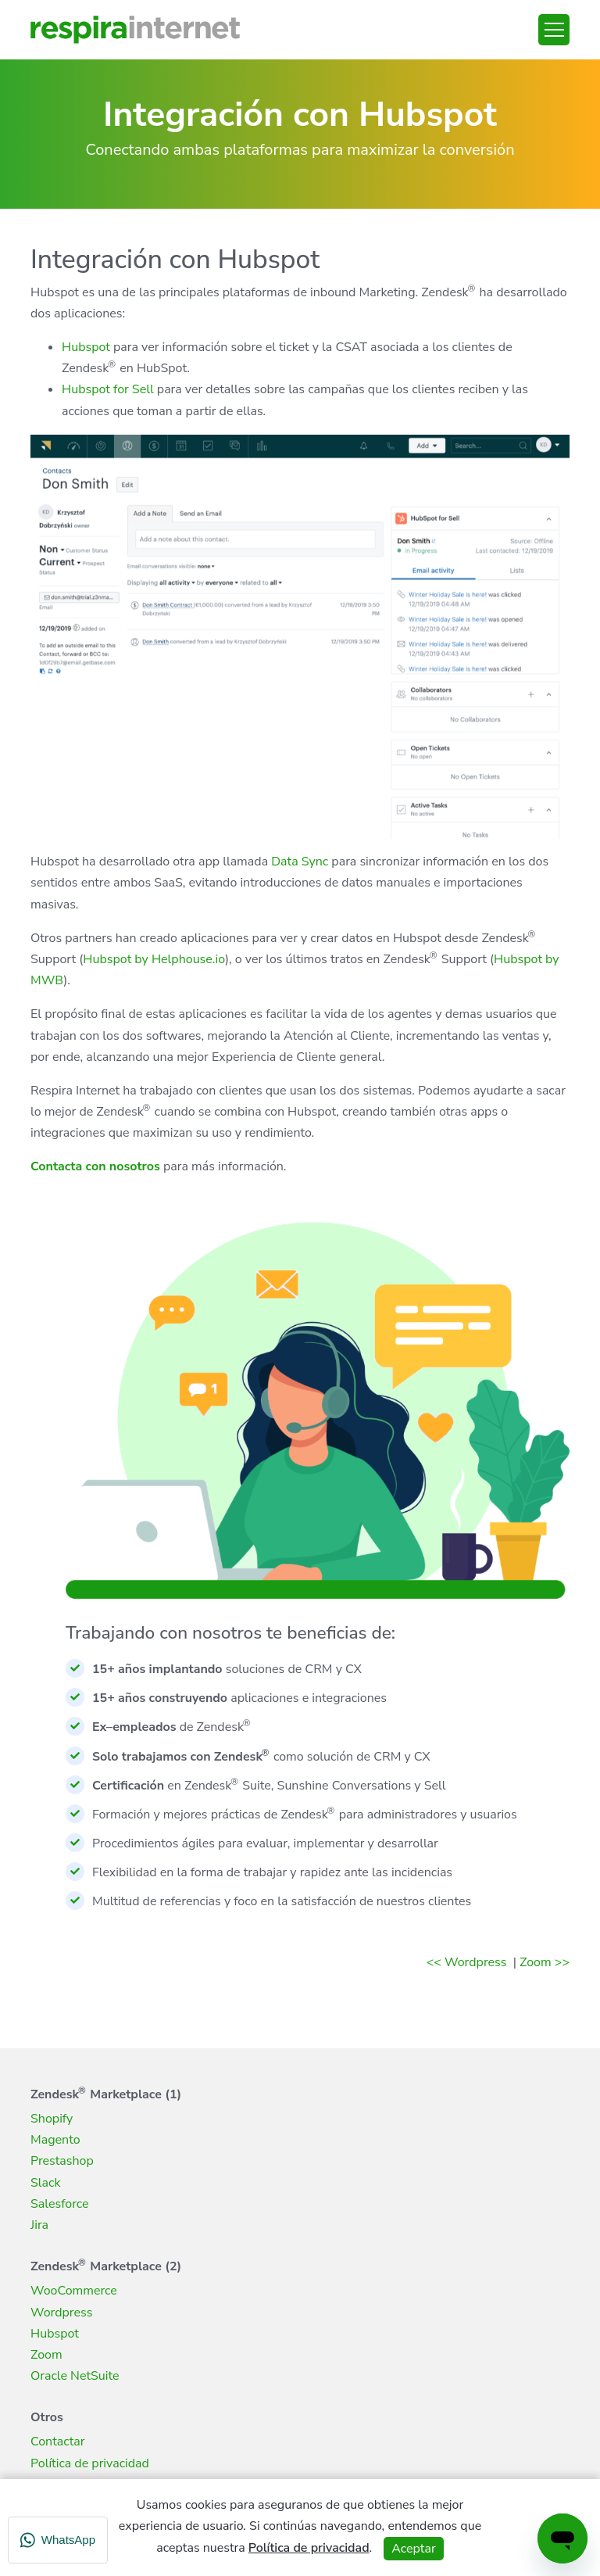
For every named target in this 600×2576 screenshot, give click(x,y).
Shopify (51, 2118)
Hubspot (86, 347)
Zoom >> (545, 1962)
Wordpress (61, 2312)
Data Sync (299, 861)
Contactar (57, 2441)
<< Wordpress (468, 1962)
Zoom (46, 2354)
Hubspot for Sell (108, 389)
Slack (45, 2182)
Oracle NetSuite (75, 2375)
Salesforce (59, 2203)
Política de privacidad (89, 2463)
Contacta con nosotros (95, 1166)
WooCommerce (73, 2290)
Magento (55, 2139)
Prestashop (62, 2160)
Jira (39, 2225)
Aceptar (413, 2548)
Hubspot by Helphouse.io (154, 959)
